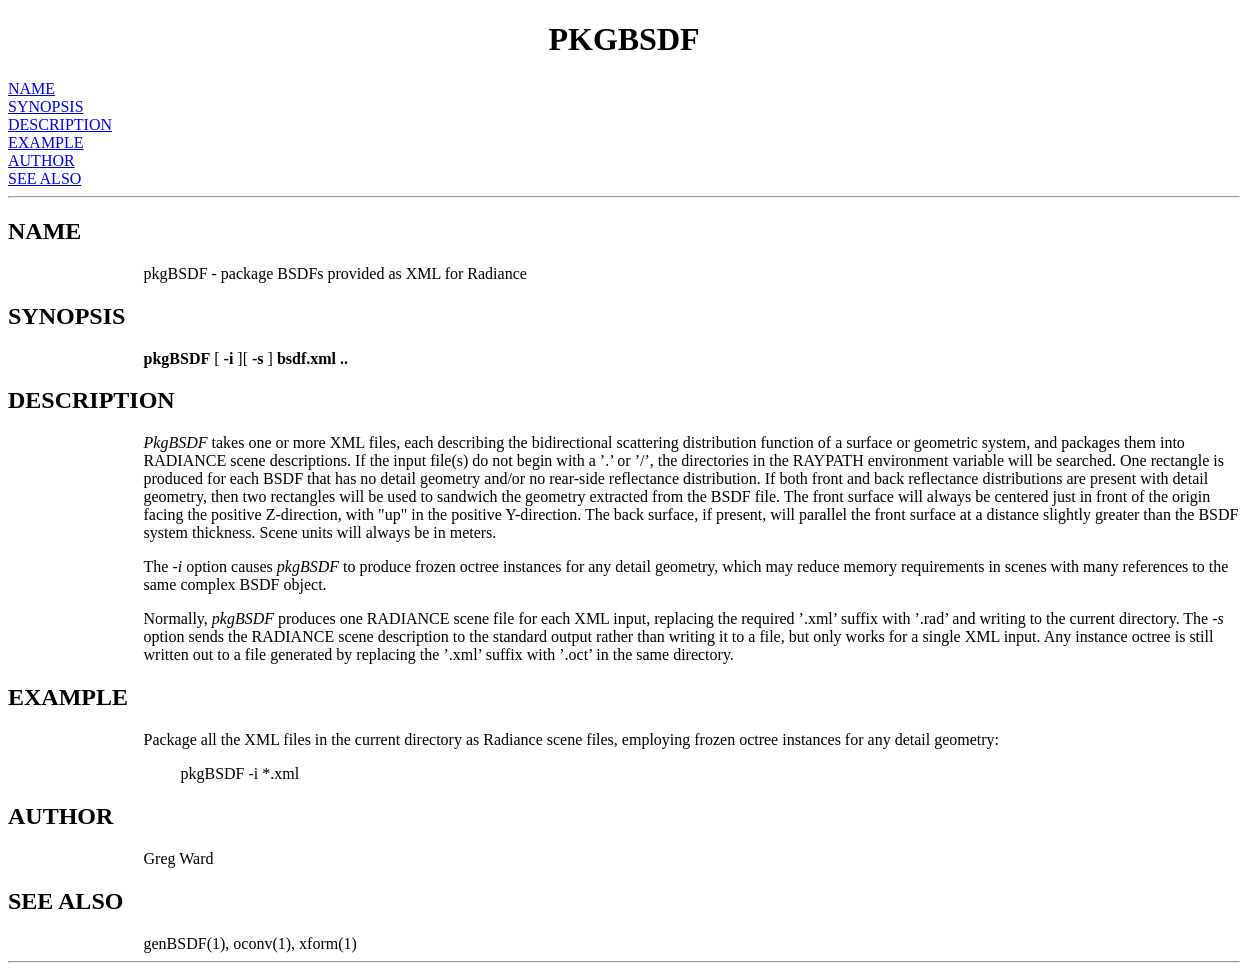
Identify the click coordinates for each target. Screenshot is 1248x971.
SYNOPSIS (46, 106)
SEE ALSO (44, 178)
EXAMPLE (46, 142)
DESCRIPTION (60, 124)
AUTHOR (41, 160)
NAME (31, 88)
